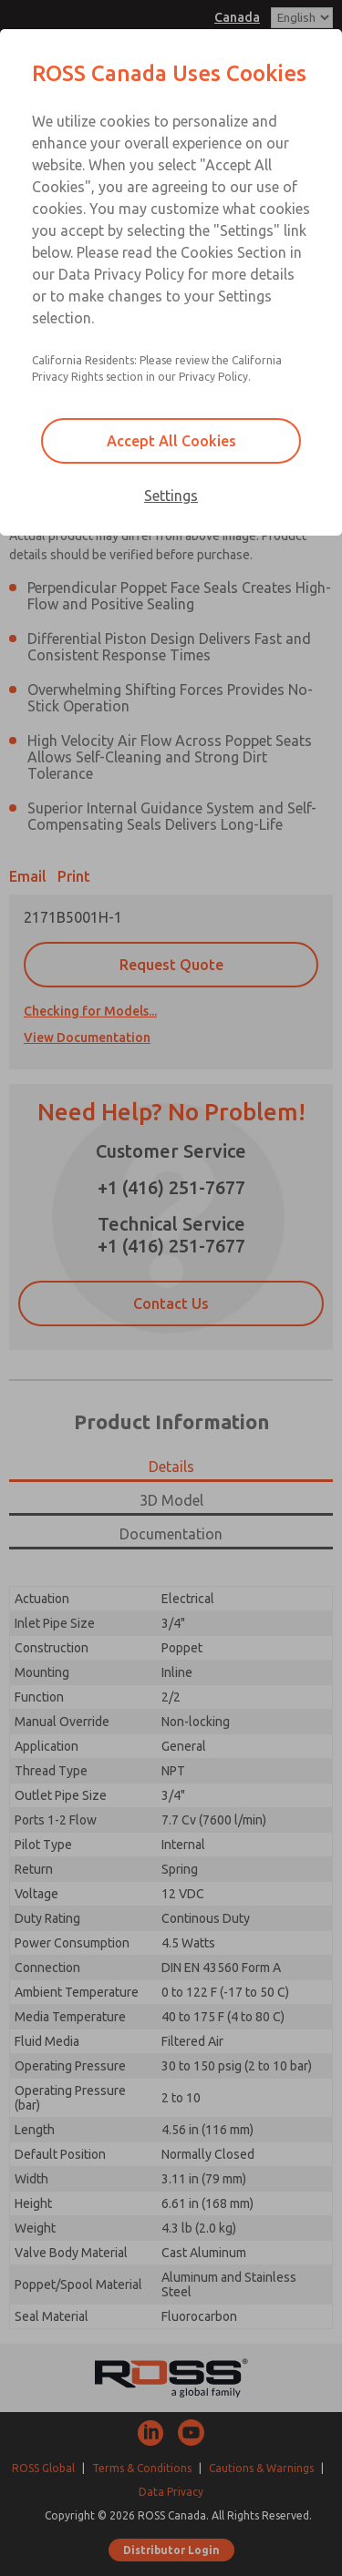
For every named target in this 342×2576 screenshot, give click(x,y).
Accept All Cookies (171, 441)
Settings (171, 495)
